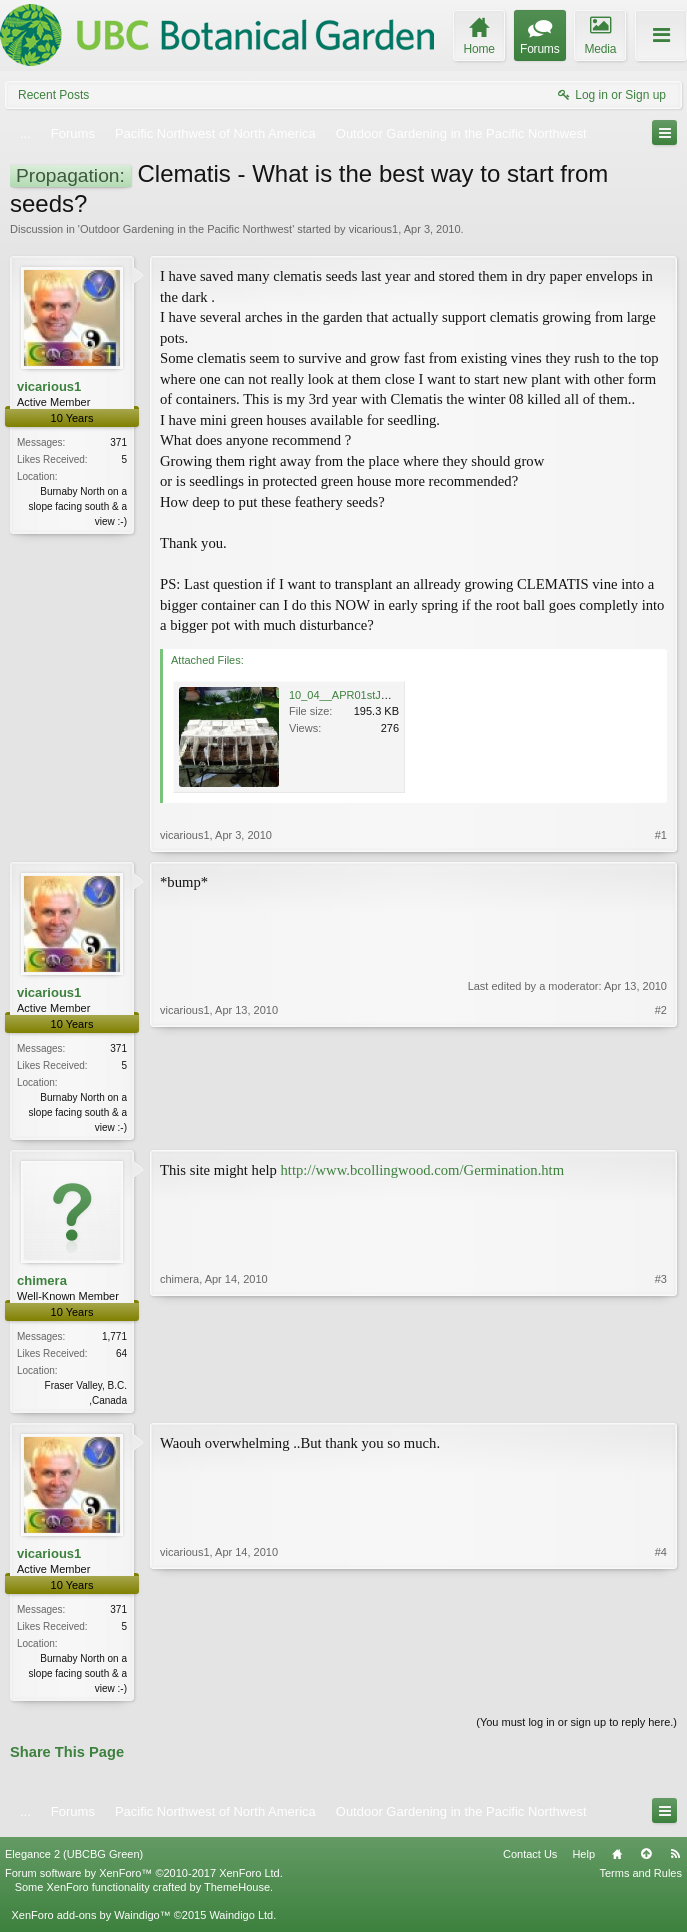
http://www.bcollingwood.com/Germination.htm (423, 1172)
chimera (42, 1282)
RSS (675, 1859)
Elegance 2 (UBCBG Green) (74, 1859)
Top (646, 1859)
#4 (661, 1690)
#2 (661, 1125)
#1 (661, 835)
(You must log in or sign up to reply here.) (576, 1728)
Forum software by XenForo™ (144, 1879)
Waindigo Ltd (241, 1921)
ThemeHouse (237, 1893)
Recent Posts (53, 95)
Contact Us (530, 1859)
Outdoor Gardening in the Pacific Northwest (186, 229)
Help (583, 1859)
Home (617, 1859)
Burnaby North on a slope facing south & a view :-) (78, 506)
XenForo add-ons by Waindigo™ (90, 1921)
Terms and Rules (640, 1879)
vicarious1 (374, 229)
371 (118, 442)
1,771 (114, 1338)
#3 (661, 1400)
